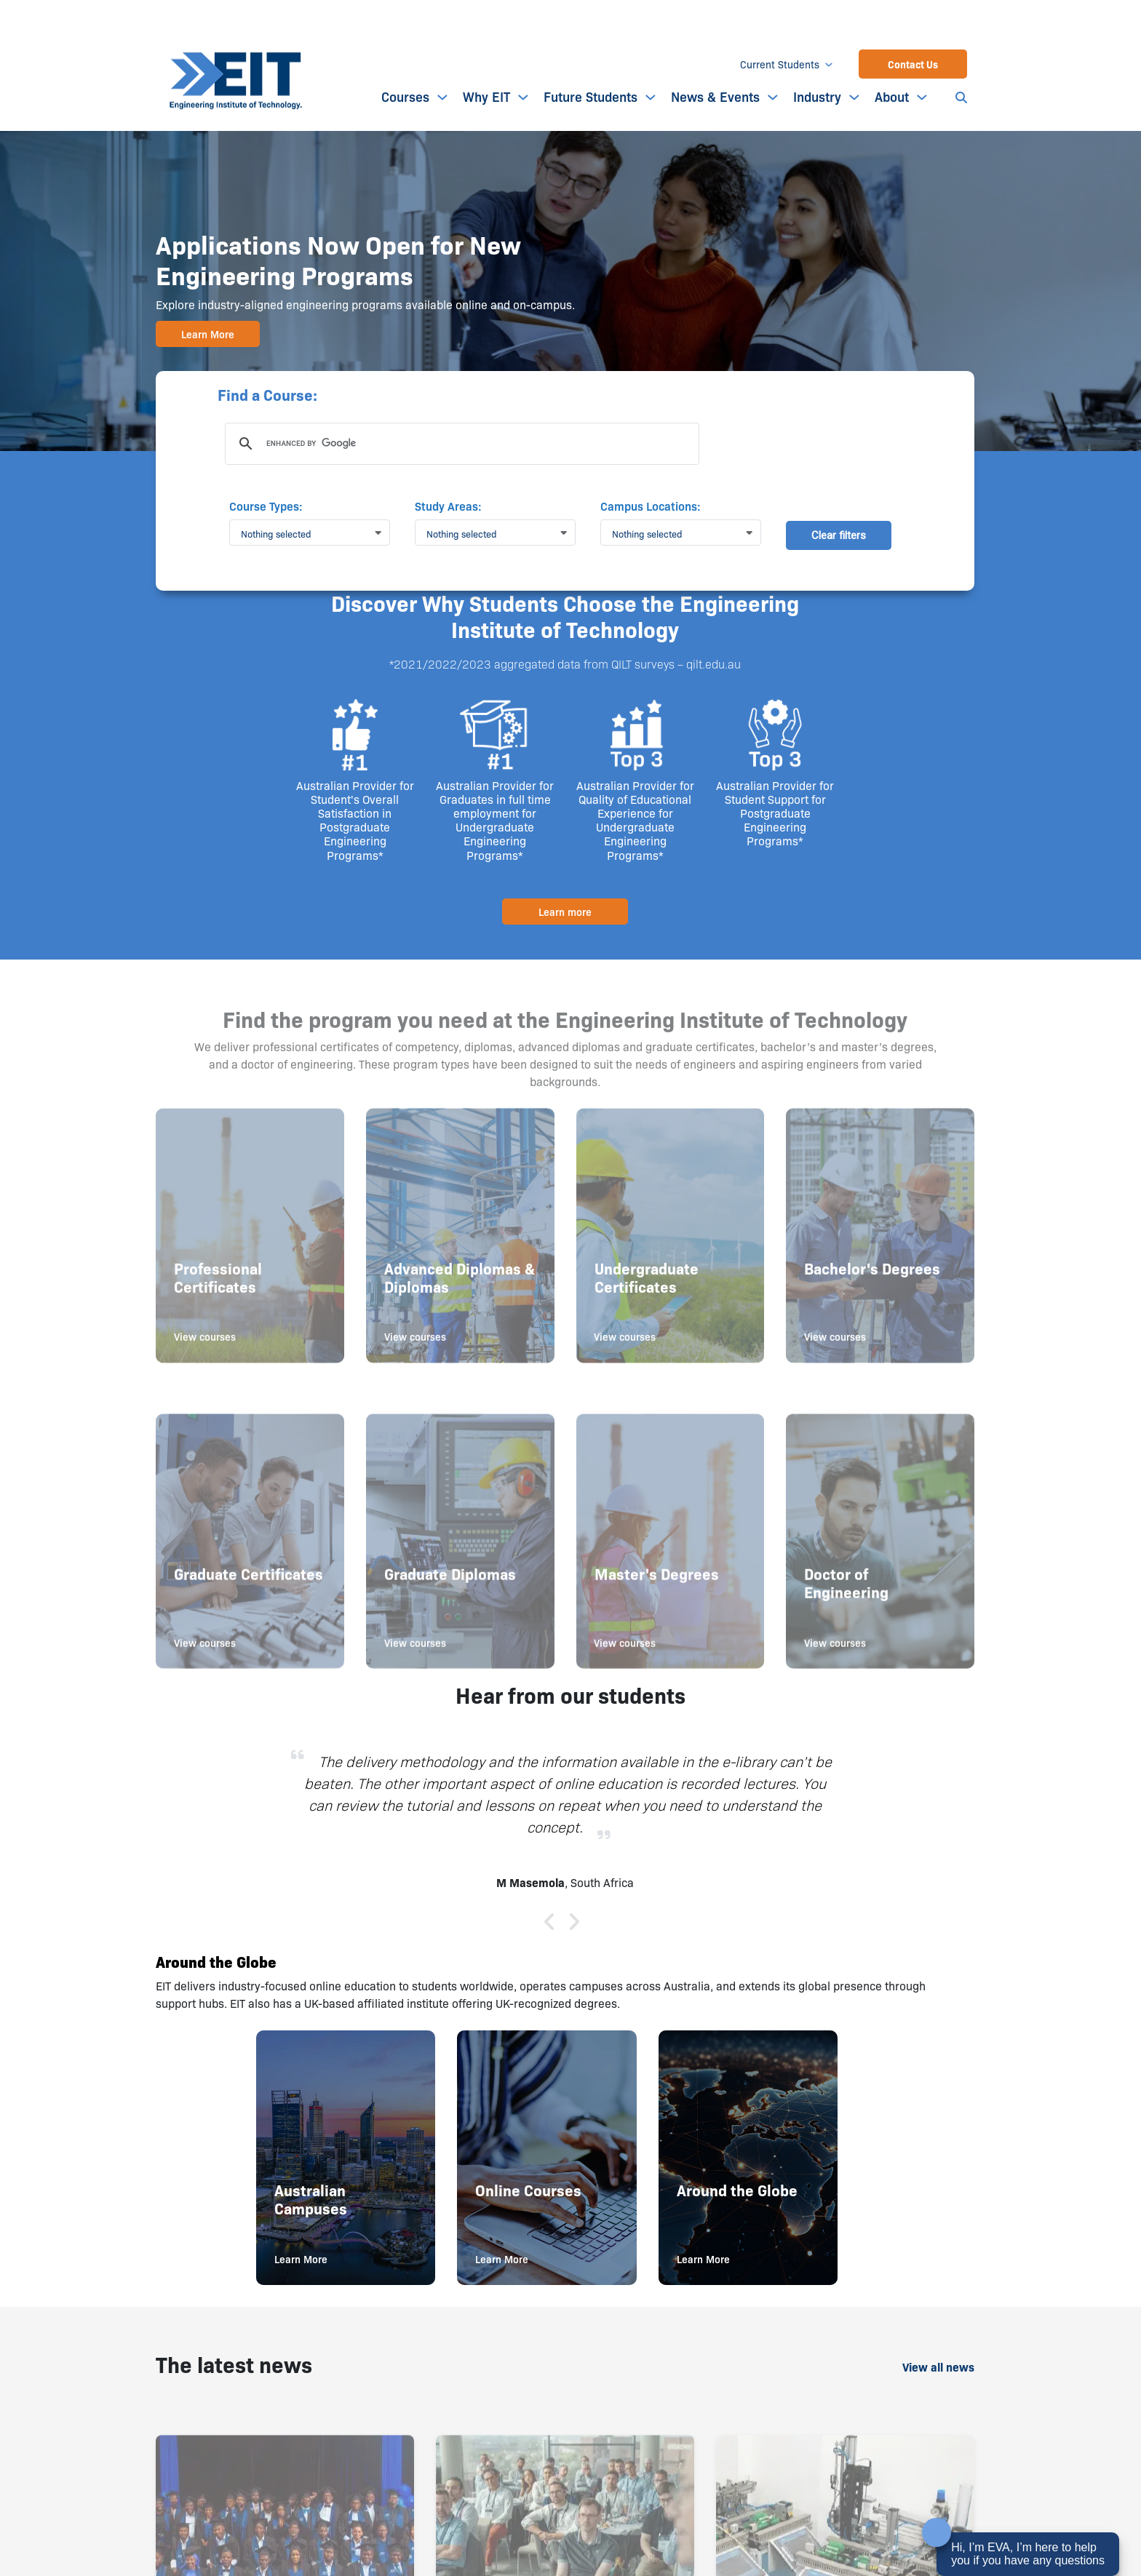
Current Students (779, 64)
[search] (459, 443)
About (892, 96)
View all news (938, 2366)
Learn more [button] (565, 911)
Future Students (590, 96)
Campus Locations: (650, 506)
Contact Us (913, 64)
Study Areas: (448, 506)
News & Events (715, 96)
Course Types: (266, 506)
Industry (817, 96)
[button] (315, 533)
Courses (405, 96)
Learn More (207, 334)
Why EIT (486, 96)
